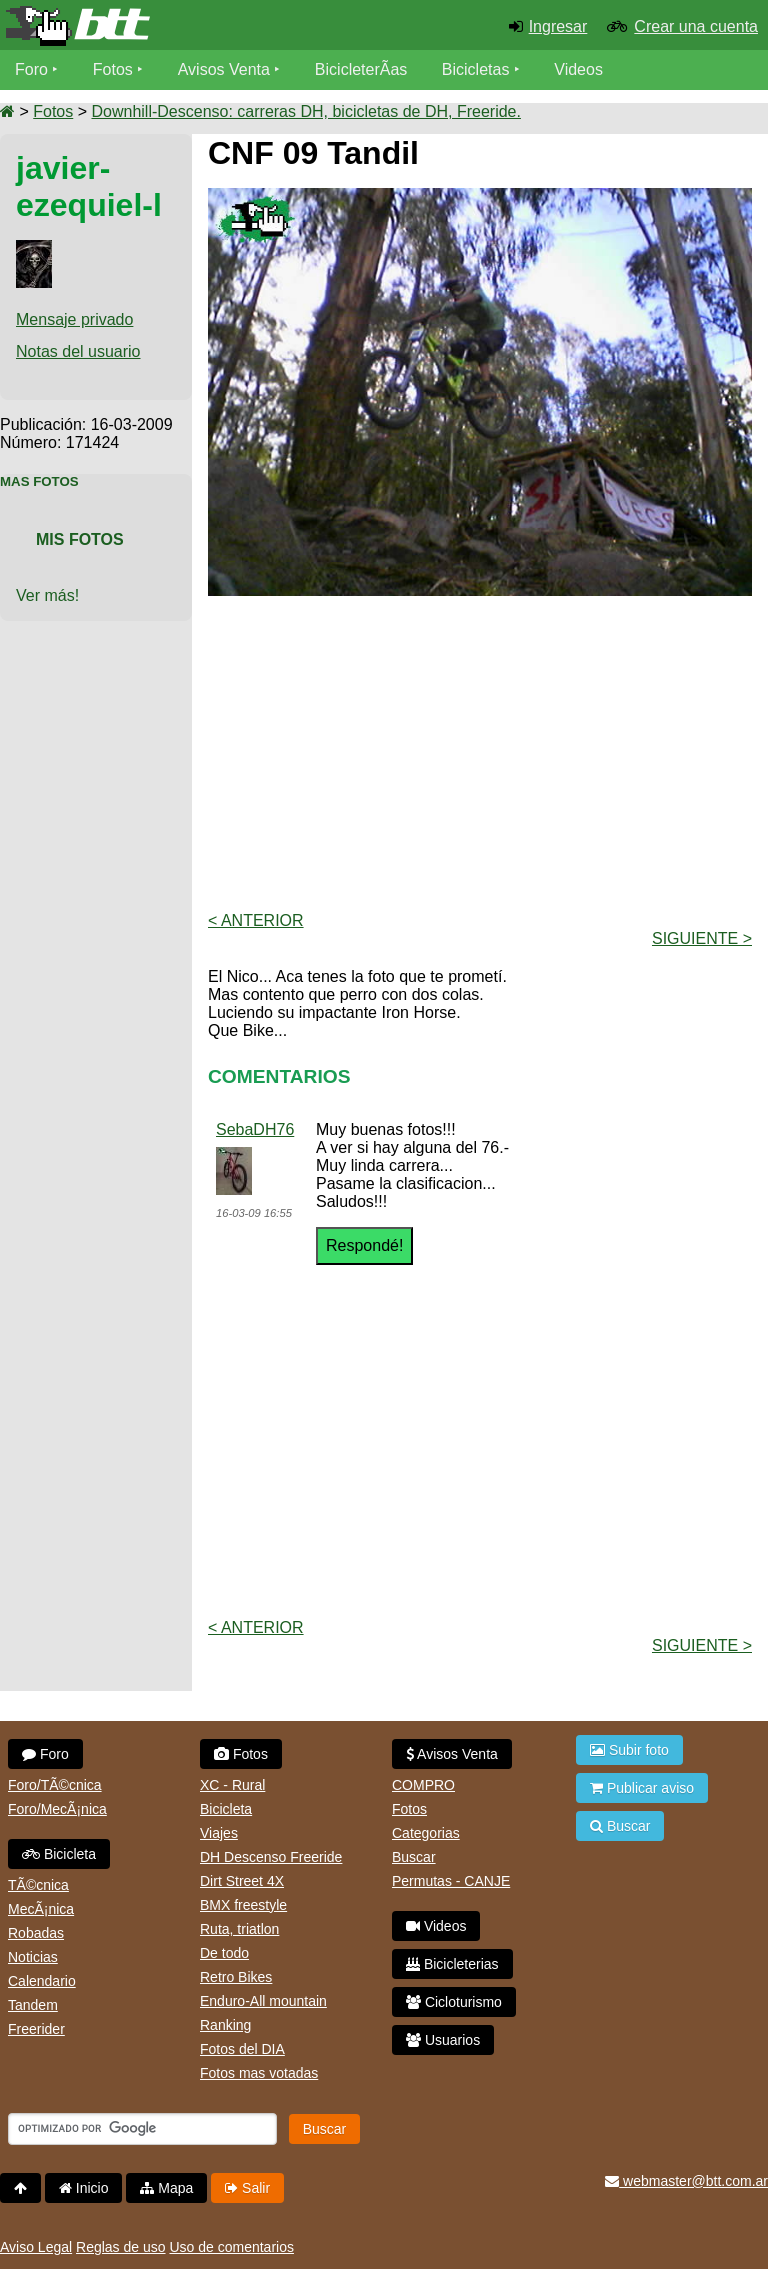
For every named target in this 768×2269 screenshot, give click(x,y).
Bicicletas (478, 69)
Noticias (33, 1957)
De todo (224, 1953)
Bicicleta (59, 1854)
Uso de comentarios (231, 2247)
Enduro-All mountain (263, 2001)
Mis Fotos (80, 539)
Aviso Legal (36, 2247)
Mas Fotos (39, 481)
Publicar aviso (642, 1788)
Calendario (42, 1981)
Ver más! (47, 595)
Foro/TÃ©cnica (55, 1785)
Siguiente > (702, 938)
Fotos (113, 69)
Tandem (33, 2005)
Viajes (219, 1833)
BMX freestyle (243, 1905)
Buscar (414, 1857)
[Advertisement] (488, 752)
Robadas (36, 1933)
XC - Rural (232, 1785)
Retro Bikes (236, 1977)
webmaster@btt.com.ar (686, 2181)
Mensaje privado (74, 319)
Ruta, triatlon (239, 1929)
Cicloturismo (454, 2002)
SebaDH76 (255, 1129)
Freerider (36, 2029)
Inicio (84, 2188)
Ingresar (558, 26)
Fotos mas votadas (259, 2073)
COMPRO (423, 1785)
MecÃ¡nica (41, 1909)
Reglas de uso (121, 2247)
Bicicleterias (452, 1964)
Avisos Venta (224, 69)
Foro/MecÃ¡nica (57, 1809)
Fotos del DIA (242, 2049)
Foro (31, 69)
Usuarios (443, 2040)
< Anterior (256, 920)
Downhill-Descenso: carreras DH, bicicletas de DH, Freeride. (305, 111)
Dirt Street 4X (242, 1881)
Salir (247, 2188)
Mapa (166, 2188)
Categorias (426, 1833)
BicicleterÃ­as (361, 69)
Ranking (225, 2025)
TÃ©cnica (38, 1885)
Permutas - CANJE (451, 1881)
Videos (578, 69)
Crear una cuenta (696, 26)
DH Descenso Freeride (271, 1857)
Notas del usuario (78, 351)
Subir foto (629, 1750)
